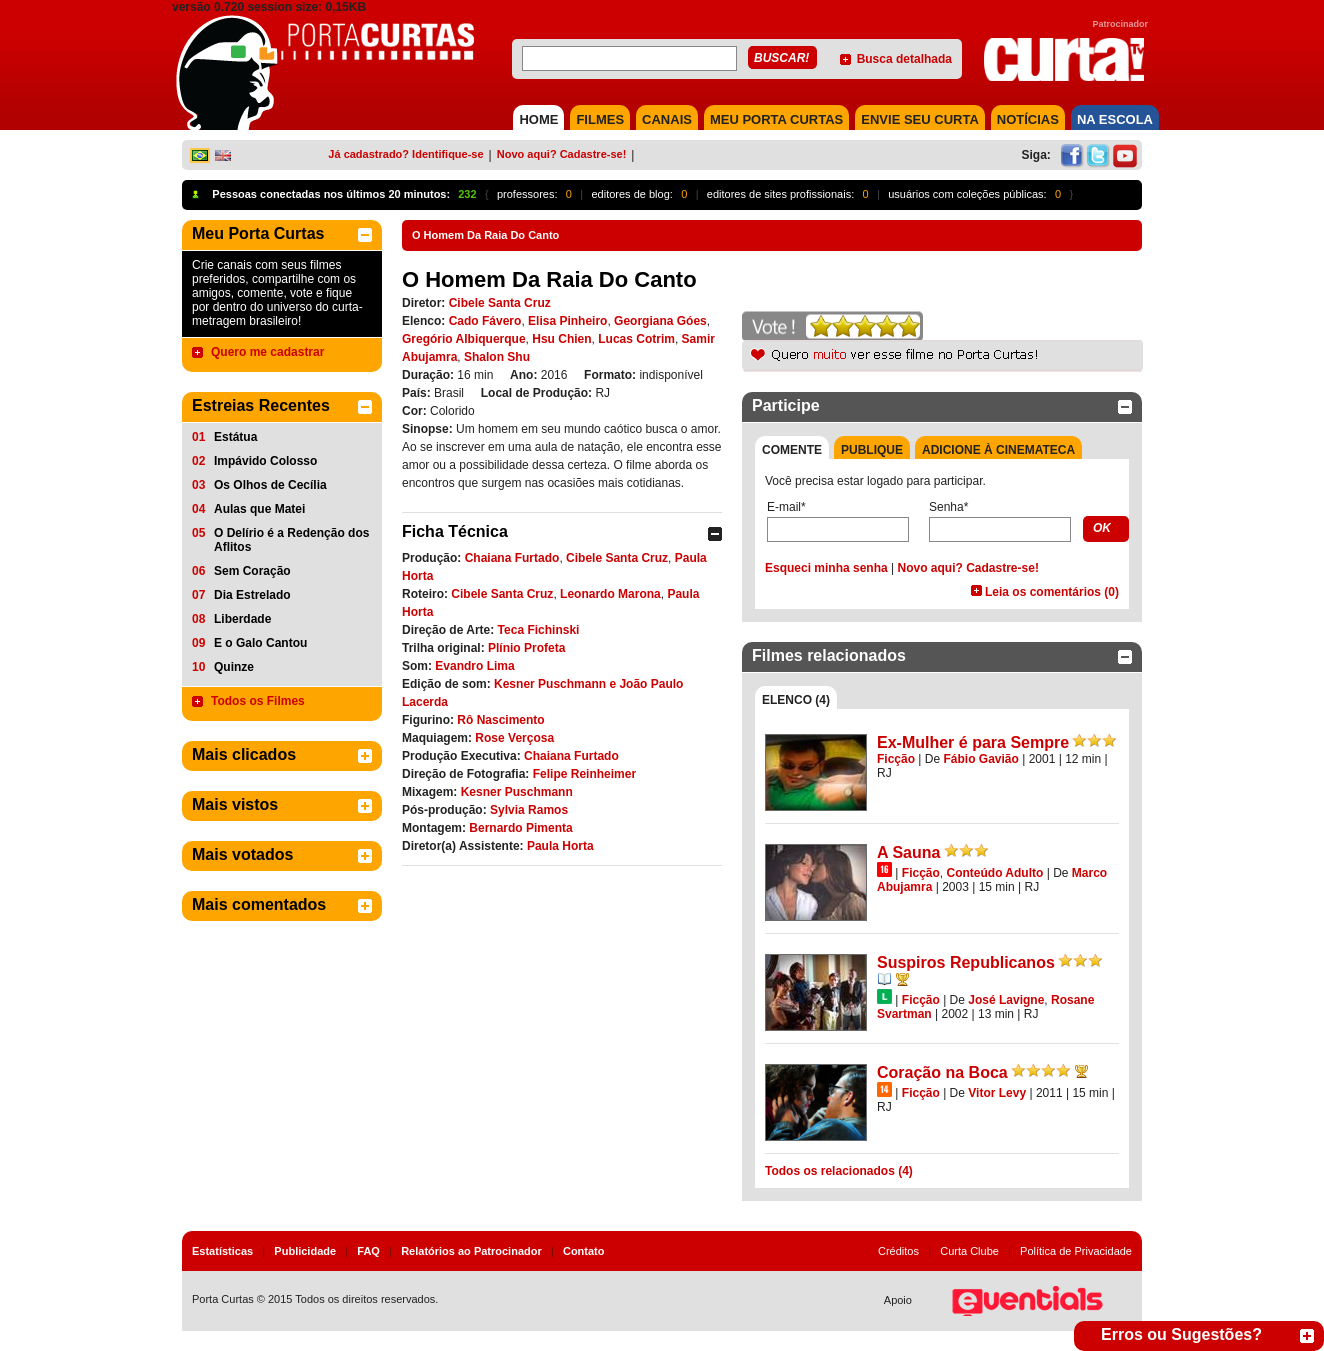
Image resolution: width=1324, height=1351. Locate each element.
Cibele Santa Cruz (500, 303)
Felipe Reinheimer (584, 774)
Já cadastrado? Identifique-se (405, 154)
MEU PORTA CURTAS (776, 119)
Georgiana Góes (660, 321)
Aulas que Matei (259, 509)
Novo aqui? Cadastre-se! (562, 154)
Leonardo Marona (610, 594)
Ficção (896, 759)
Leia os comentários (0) (1052, 592)
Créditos (898, 1251)
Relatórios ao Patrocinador (471, 1251)
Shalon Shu (497, 357)
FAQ (368, 1251)
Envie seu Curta (920, 119)
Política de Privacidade (1076, 1251)
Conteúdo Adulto (994, 873)
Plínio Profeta (526, 648)
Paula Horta (560, 846)
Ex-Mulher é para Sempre (973, 742)
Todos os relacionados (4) (839, 1171)
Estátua (235, 437)
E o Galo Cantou (260, 643)
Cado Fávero (485, 321)
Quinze (234, 667)
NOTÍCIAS (1028, 119)
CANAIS (667, 119)
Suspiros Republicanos (966, 962)
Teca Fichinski (539, 630)
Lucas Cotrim (636, 339)
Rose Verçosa (514, 738)
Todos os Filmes (258, 701)
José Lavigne (1006, 1000)
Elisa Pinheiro (567, 321)
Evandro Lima (474, 666)
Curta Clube (969, 1251)
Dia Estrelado (252, 595)
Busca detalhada (904, 59)
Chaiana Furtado (512, 558)
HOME (538, 119)
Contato (584, 1251)
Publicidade (305, 1251)
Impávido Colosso (265, 461)
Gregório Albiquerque (464, 339)
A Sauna (908, 852)
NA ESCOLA (1115, 119)
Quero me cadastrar (267, 352)
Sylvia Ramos (529, 810)
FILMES (600, 119)
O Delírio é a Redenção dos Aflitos (291, 540)
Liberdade (242, 619)
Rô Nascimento (500, 720)
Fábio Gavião (981, 759)
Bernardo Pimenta (520, 828)
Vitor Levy (997, 1093)
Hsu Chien (561, 339)
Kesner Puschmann (517, 792)
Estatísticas (222, 1251)
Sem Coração (252, 571)
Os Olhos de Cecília (270, 485)
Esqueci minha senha (826, 568)
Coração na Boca (942, 1072)
